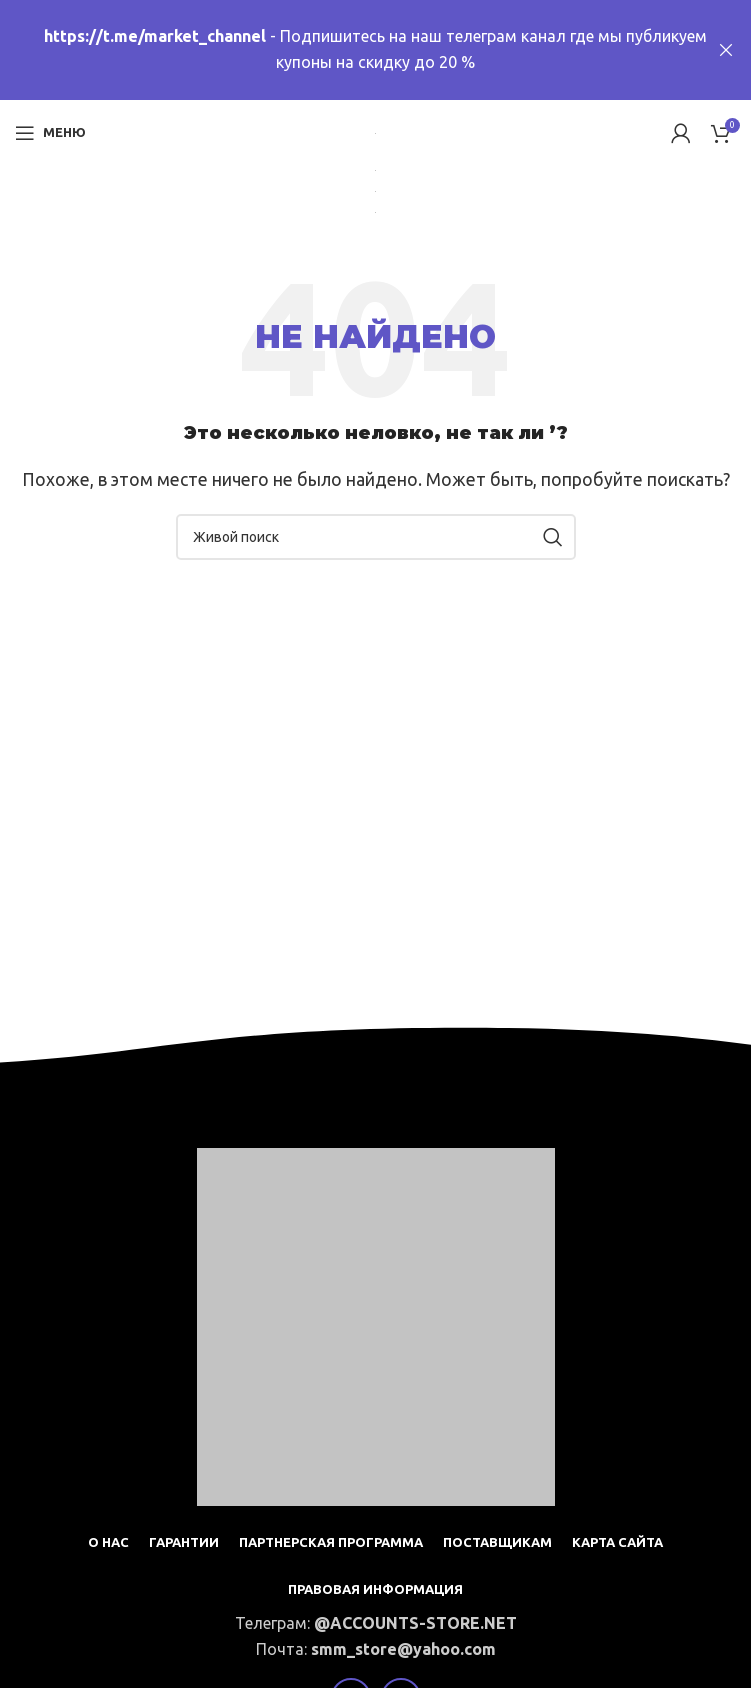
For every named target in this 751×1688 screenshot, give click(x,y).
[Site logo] (375, 132)
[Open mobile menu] (50, 133)
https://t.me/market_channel (155, 36)
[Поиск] (376, 537)
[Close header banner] (726, 50)
